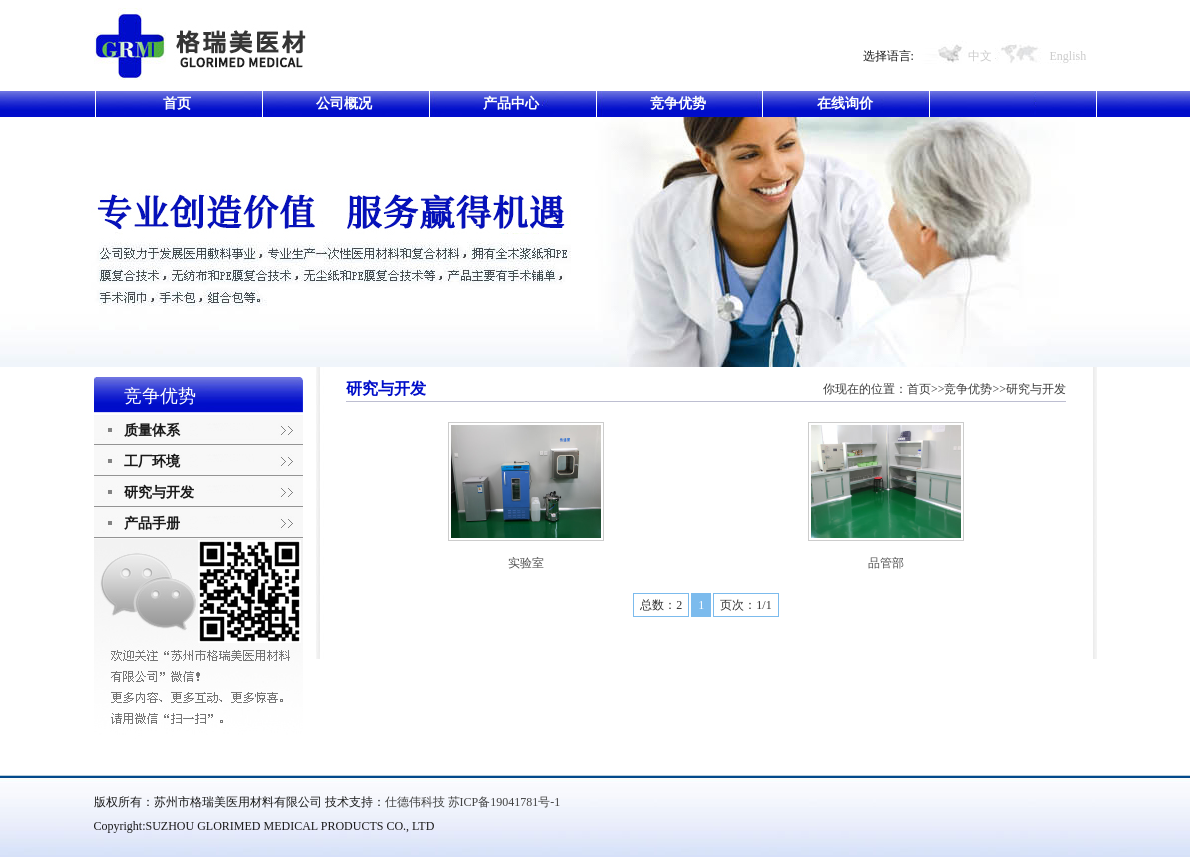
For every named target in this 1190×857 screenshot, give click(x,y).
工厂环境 (152, 461)
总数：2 (661, 605)
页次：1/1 (745, 605)
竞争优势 (678, 103)
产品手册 (152, 523)
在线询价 (845, 103)
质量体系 (152, 430)
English (1068, 56)
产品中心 (511, 103)
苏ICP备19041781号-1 (504, 802)
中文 (980, 56)
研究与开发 (159, 492)
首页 (177, 103)
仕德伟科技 (415, 802)
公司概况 (344, 103)
